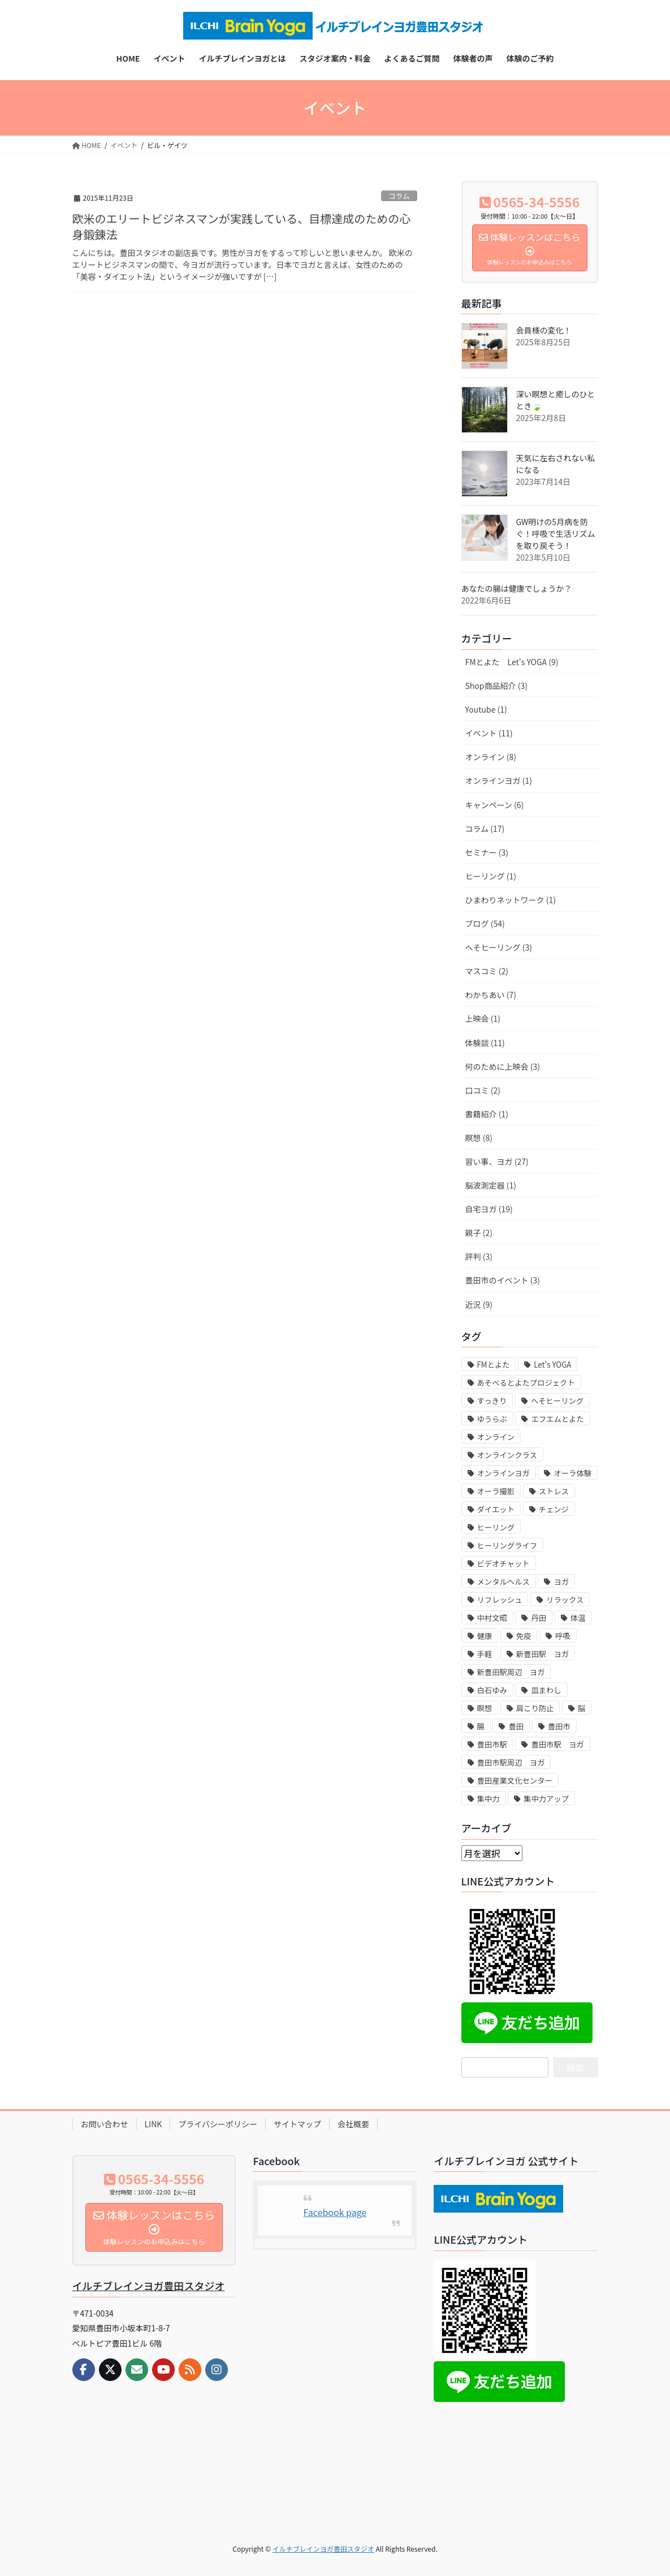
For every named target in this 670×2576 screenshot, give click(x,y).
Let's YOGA (552, 1364)
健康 (484, 1635)
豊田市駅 (492, 1744)
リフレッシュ (499, 1599)
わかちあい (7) (490, 994)
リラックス (564, 1599)
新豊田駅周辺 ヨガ (511, 1672)
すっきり (492, 1400)
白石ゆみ (492, 1690)
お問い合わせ (104, 2124)
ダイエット (496, 1509)
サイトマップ (297, 2124)
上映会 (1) (482, 1018)
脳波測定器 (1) (490, 1185)
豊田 (516, 1726)
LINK (153, 2124)
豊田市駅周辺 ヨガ (511, 1762)
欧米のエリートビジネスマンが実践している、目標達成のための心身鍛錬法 (241, 226)
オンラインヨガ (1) (498, 780)
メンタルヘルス (503, 1581)
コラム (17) (485, 828)
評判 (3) (478, 1256)
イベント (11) (489, 733)
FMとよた (493, 1364)
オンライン (496, 1437)
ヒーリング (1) (490, 876)
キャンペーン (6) (494, 804)
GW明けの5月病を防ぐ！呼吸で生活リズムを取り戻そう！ (555, 533)
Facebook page (335, 2212)
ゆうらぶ (492, 1418)
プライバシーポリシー (217, 2124)
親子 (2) (478, 1232)
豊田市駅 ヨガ (557, 1744)
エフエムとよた (557, 1418)
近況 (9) (478, 1304)
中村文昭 (492, 1617)
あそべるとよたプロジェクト (526, 1382)
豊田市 (559, 1726)
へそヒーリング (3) (498, 947)
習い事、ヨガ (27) (497, 1161)
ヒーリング (496, 1527)
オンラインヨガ (503, 1473)
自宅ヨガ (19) (489, 1209)
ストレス (554, 1491)
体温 (578, 1617)
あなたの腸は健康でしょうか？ (516, 588)
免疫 (523, 1635)
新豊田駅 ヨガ (542, 1654)
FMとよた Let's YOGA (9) (512, 661)
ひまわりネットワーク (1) (510, 899)
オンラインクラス (507, 1455)
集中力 (488, 1798)
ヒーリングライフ (507, 1545)
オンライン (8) (490, 756)
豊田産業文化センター (514, 1780)
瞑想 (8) (478, 1137)
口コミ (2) (482, 1090)
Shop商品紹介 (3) (496, 685)
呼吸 (562, 1635)
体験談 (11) (485, 1042)
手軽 (484, 1654)
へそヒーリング (557, 1400)
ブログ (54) (485, 923)
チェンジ (554, 1509)
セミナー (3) (486, 852)
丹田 (538, 1617)
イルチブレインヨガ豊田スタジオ (148, 2285)
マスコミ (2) (486, 971)
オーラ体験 (572, 1473)
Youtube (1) (486, 709)
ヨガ (561, 1581)
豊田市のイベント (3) (502, 1280)
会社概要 (353, 2124)
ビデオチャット (503, 1563)
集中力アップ (546, 1798)
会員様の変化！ (544, 330)
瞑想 (484, 1708)
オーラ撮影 (496, 1491)
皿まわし (546, 1690)
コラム (399, 195)
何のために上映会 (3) (502, 1066)
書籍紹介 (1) (486, 1114)
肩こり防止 (535, 1708)
